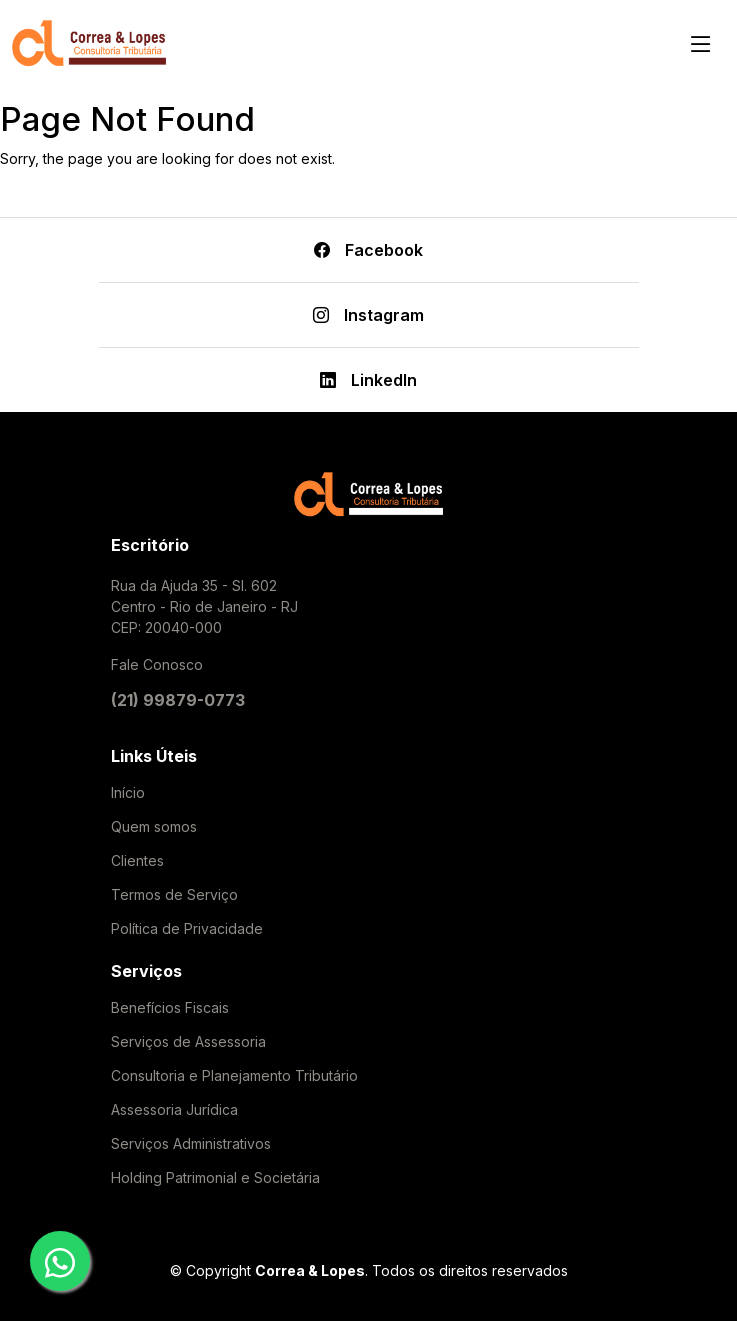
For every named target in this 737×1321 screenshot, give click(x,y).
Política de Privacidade (187, 929)
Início (128, 793)
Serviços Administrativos (191, 1144)
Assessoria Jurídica (174, 1110)
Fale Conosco (157, 664)
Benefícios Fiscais (170, 1008)
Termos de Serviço (174, 895)
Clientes (137, 861)
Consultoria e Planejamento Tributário (234, 1076)
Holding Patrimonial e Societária (215, 1178)
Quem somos (154, 827)
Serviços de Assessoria (188, 1042)
